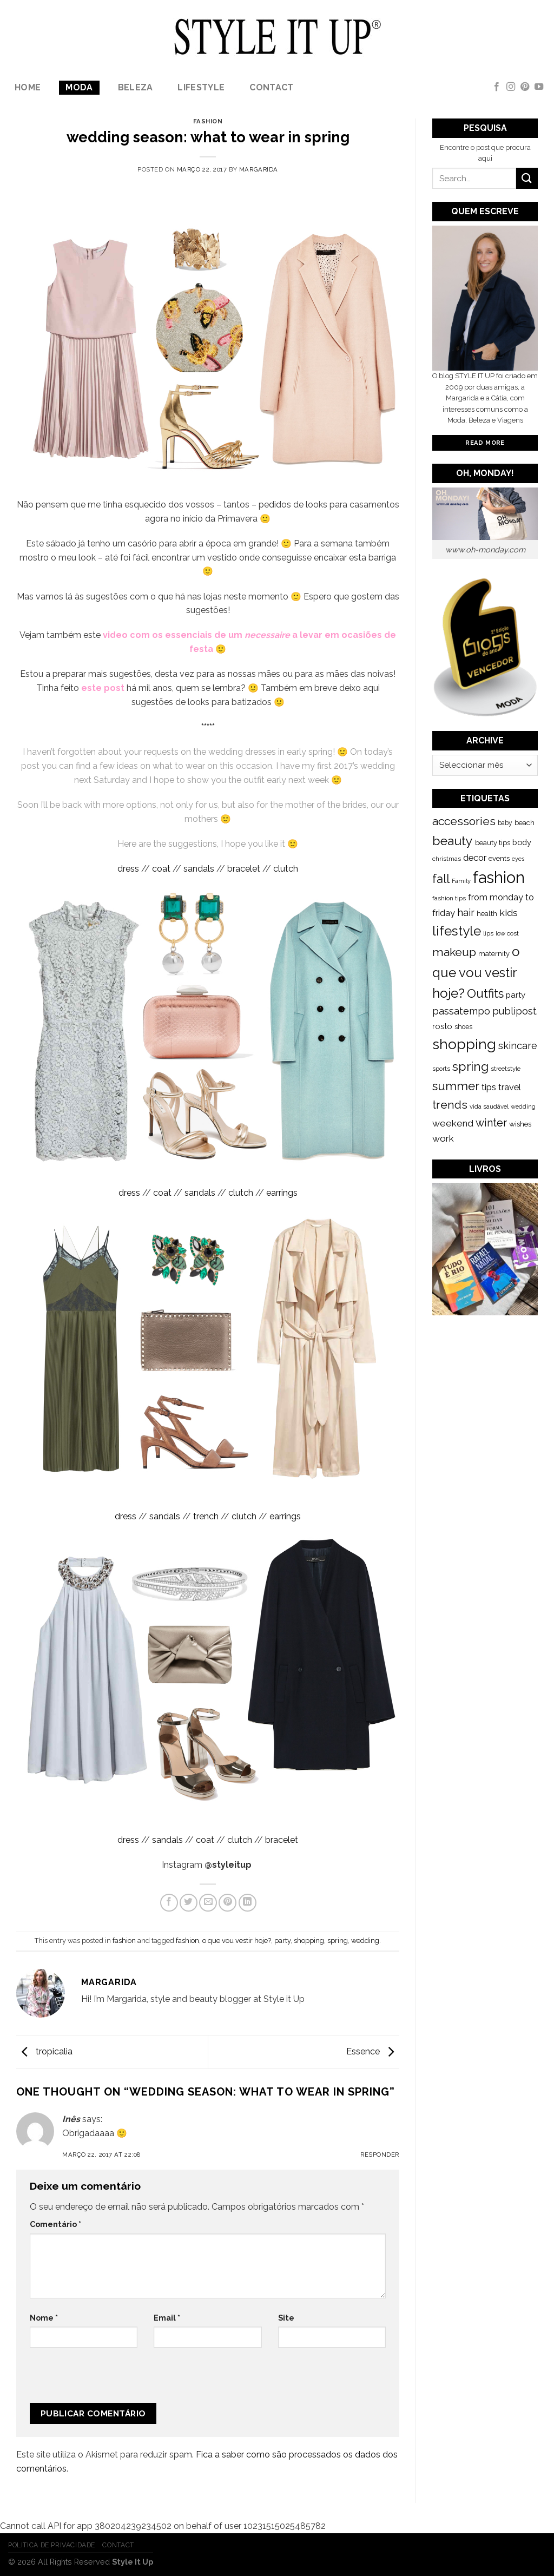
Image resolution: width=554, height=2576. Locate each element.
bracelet (243, 869)
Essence (372, 2051)
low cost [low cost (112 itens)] (507, 933)
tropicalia (44, 2051)
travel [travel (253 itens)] (509, 1087)
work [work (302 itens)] (443, 1138)
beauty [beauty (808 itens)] (452, 840)
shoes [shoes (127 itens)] (463, 1027)
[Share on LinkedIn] (247, 1903)
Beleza (135, 87)
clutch (285, 869)
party (282, 1940)
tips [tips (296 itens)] (489, 1087)
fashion (208, 121)
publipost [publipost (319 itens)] (514, 1011)
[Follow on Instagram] (510, 87)
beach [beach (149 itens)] (525, 823)
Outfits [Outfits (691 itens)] (485, 993)
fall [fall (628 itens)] (441, 879)
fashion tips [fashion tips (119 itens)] (449, 898)
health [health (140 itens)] (487, 914)
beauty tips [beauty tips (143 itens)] (492, 843)
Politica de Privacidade (51, 2545)
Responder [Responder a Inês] (379, 2154)
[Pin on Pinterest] (227, 1903)
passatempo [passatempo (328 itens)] (461, 1011)
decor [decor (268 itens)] (474, 857)
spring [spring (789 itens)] (470, 1066)
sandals (198, 869)
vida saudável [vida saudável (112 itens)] (489, 1106)
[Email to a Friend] (208, 1903)
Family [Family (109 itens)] (461, 881)
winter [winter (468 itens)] (491, 1122)
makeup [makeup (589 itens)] (454, 952)
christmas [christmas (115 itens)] (446, 858)
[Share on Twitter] (188, 1903)
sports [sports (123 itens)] (441, 1068)
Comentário (55, 2224)
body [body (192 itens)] (521, 842)
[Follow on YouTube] (539, 87)
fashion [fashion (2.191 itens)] (499, 877)
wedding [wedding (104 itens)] (523, 1106)
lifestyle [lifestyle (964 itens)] (456, 931)
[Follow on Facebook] (496, 87)
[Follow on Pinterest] (524, 87)
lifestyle (201, 87)
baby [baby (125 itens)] (505, 823)
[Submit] (527, 178)
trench (206, 1516)
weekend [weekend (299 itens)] (452, 1123)
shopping (309, 1940)
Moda (79, 87)
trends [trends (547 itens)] (449, 1104)
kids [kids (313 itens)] (508, 912)
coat (161, 869)
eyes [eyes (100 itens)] (518, 858)
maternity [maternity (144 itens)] (494, 954)
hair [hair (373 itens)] (465, 912)
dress (128, 869)
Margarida (258, 169)
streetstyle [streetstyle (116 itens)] (505, 1068)
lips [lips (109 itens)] (488, 933)
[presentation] (102, 2380)
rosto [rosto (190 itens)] (442, 1026)
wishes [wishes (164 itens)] (520, 1123)
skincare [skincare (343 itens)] (517, 1045)
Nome (44, 2317)
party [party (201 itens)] (515, 995)
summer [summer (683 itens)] (455, 1086)
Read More (484, 442)
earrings (282, 1193)
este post (102, 688)
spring (337, 1940)
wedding (365, 1940)
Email (167, 2317)
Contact (271, 87)
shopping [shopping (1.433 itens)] (464, 1044)
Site (286, 2317)
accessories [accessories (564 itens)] (464, 821)
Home (28, 87)
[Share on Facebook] (169, 1903)
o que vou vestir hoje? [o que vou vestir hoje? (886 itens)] (476, 972)
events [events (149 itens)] (499, 858)
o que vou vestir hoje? (236, 1940)
